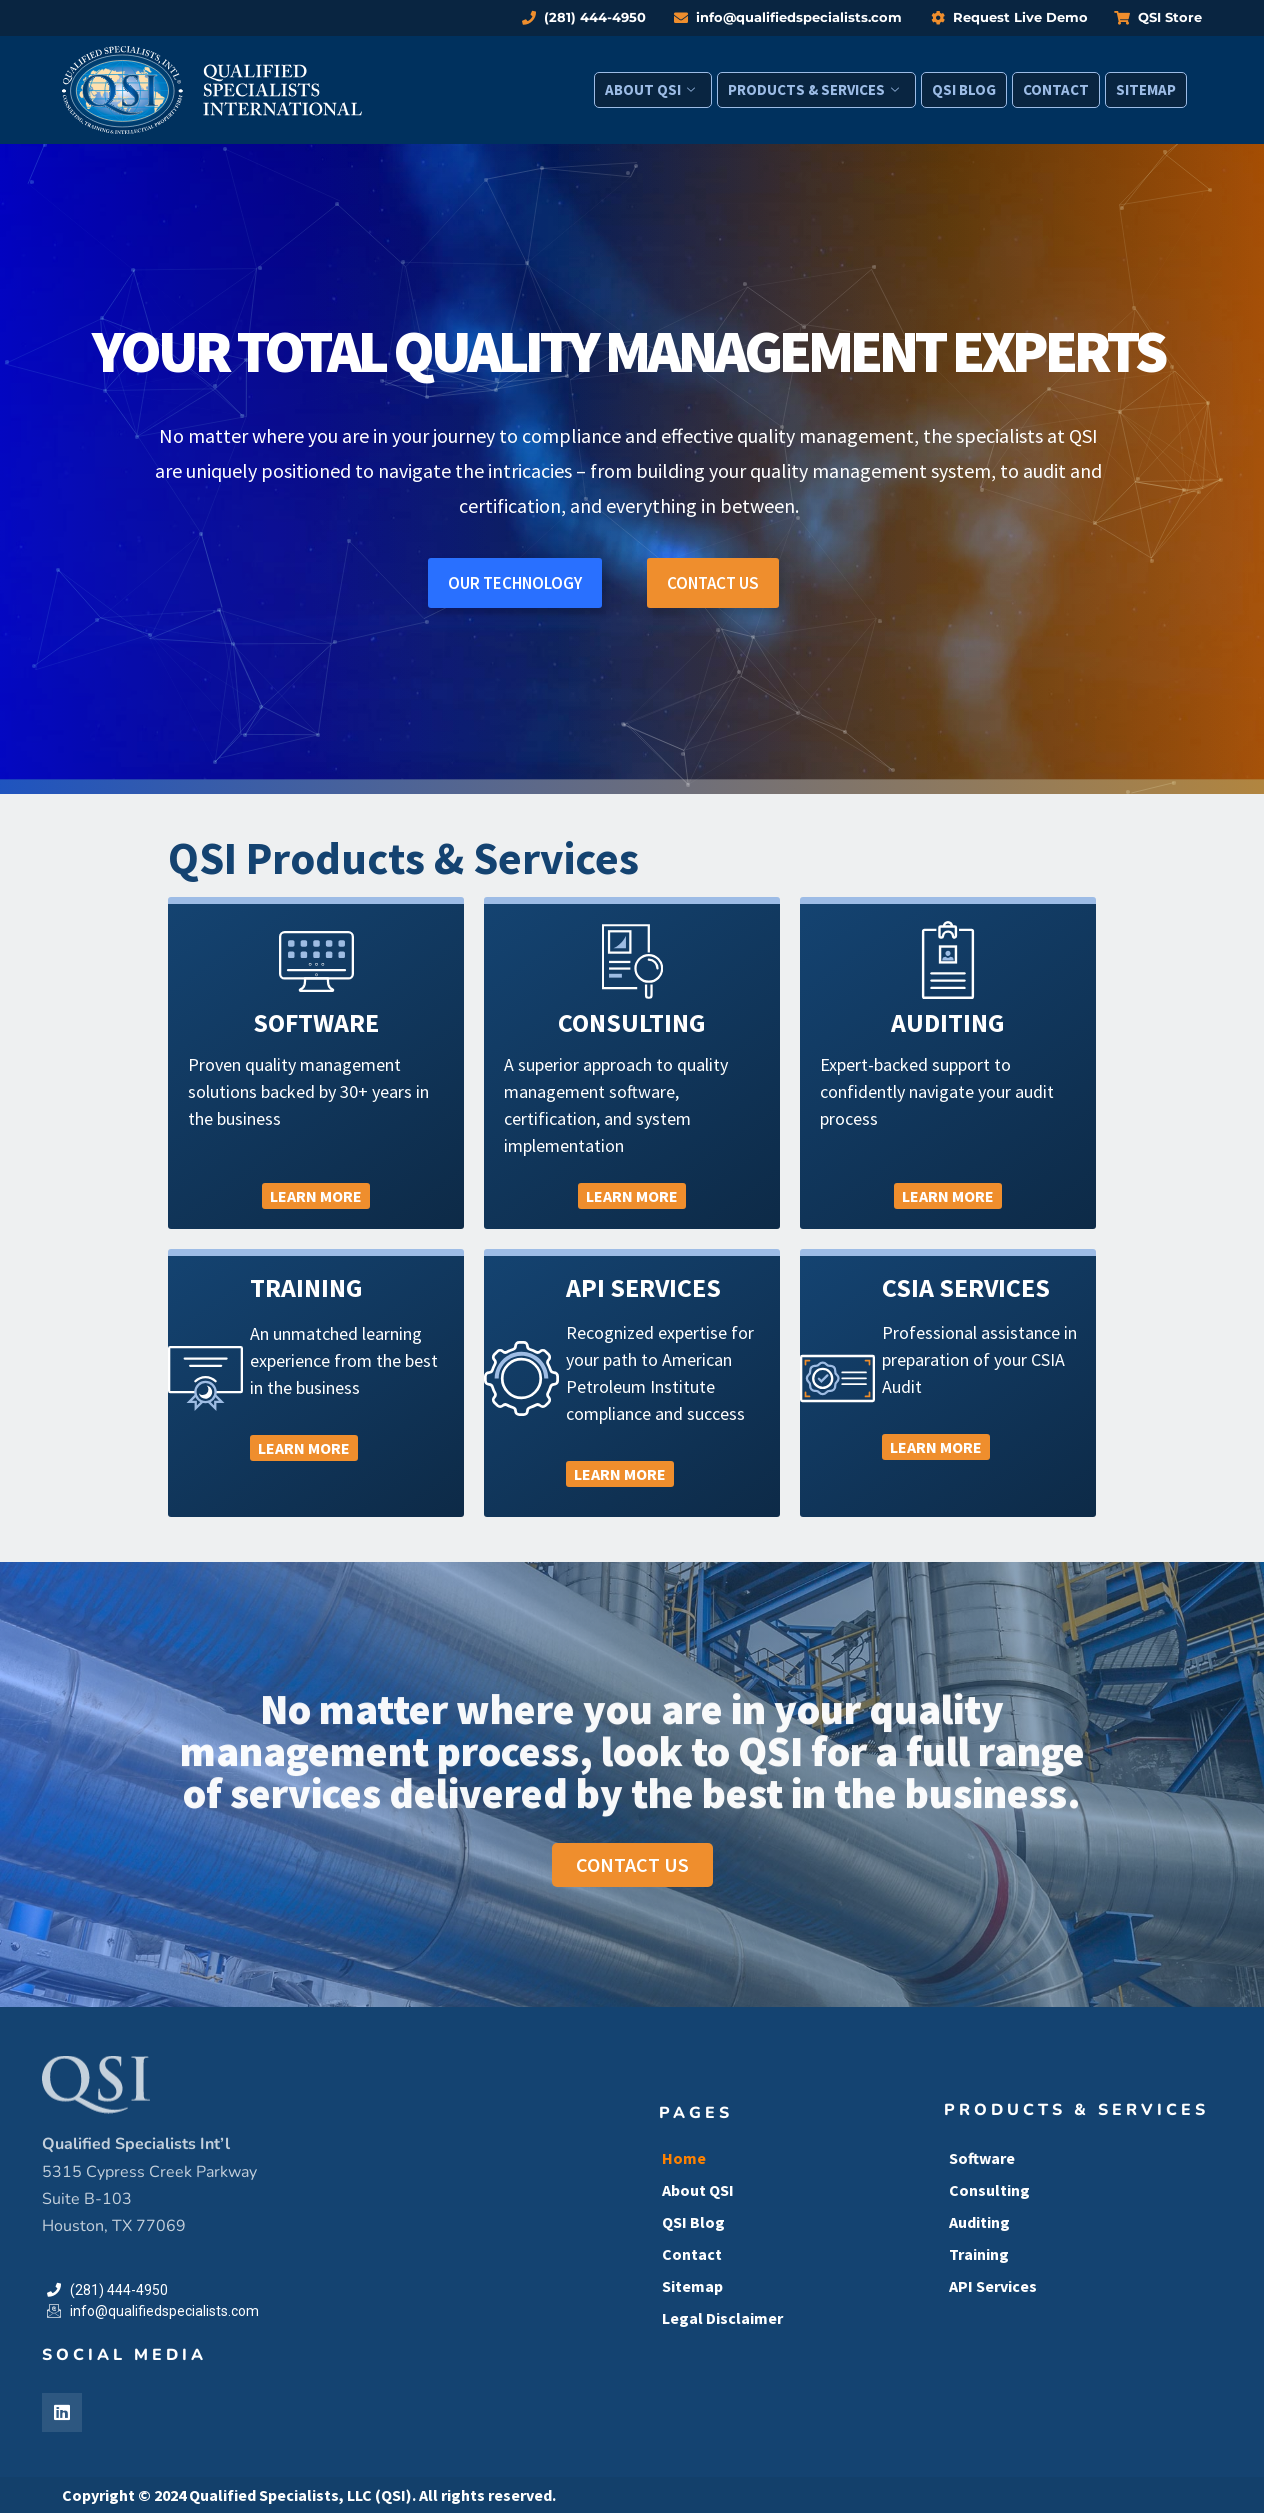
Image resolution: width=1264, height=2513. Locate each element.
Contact (1056, 89)
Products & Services (813, 89)
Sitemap (1146, 89)
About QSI (650, 89)
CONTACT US (713, 583)
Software (982, 2158)
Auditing (979, 2222)
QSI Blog (964, 89)
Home (684, 2158)
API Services (993, 2286)
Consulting (989, 2190)
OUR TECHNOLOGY (515, 583)
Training (979, 2254)
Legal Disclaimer (722, 2318)
